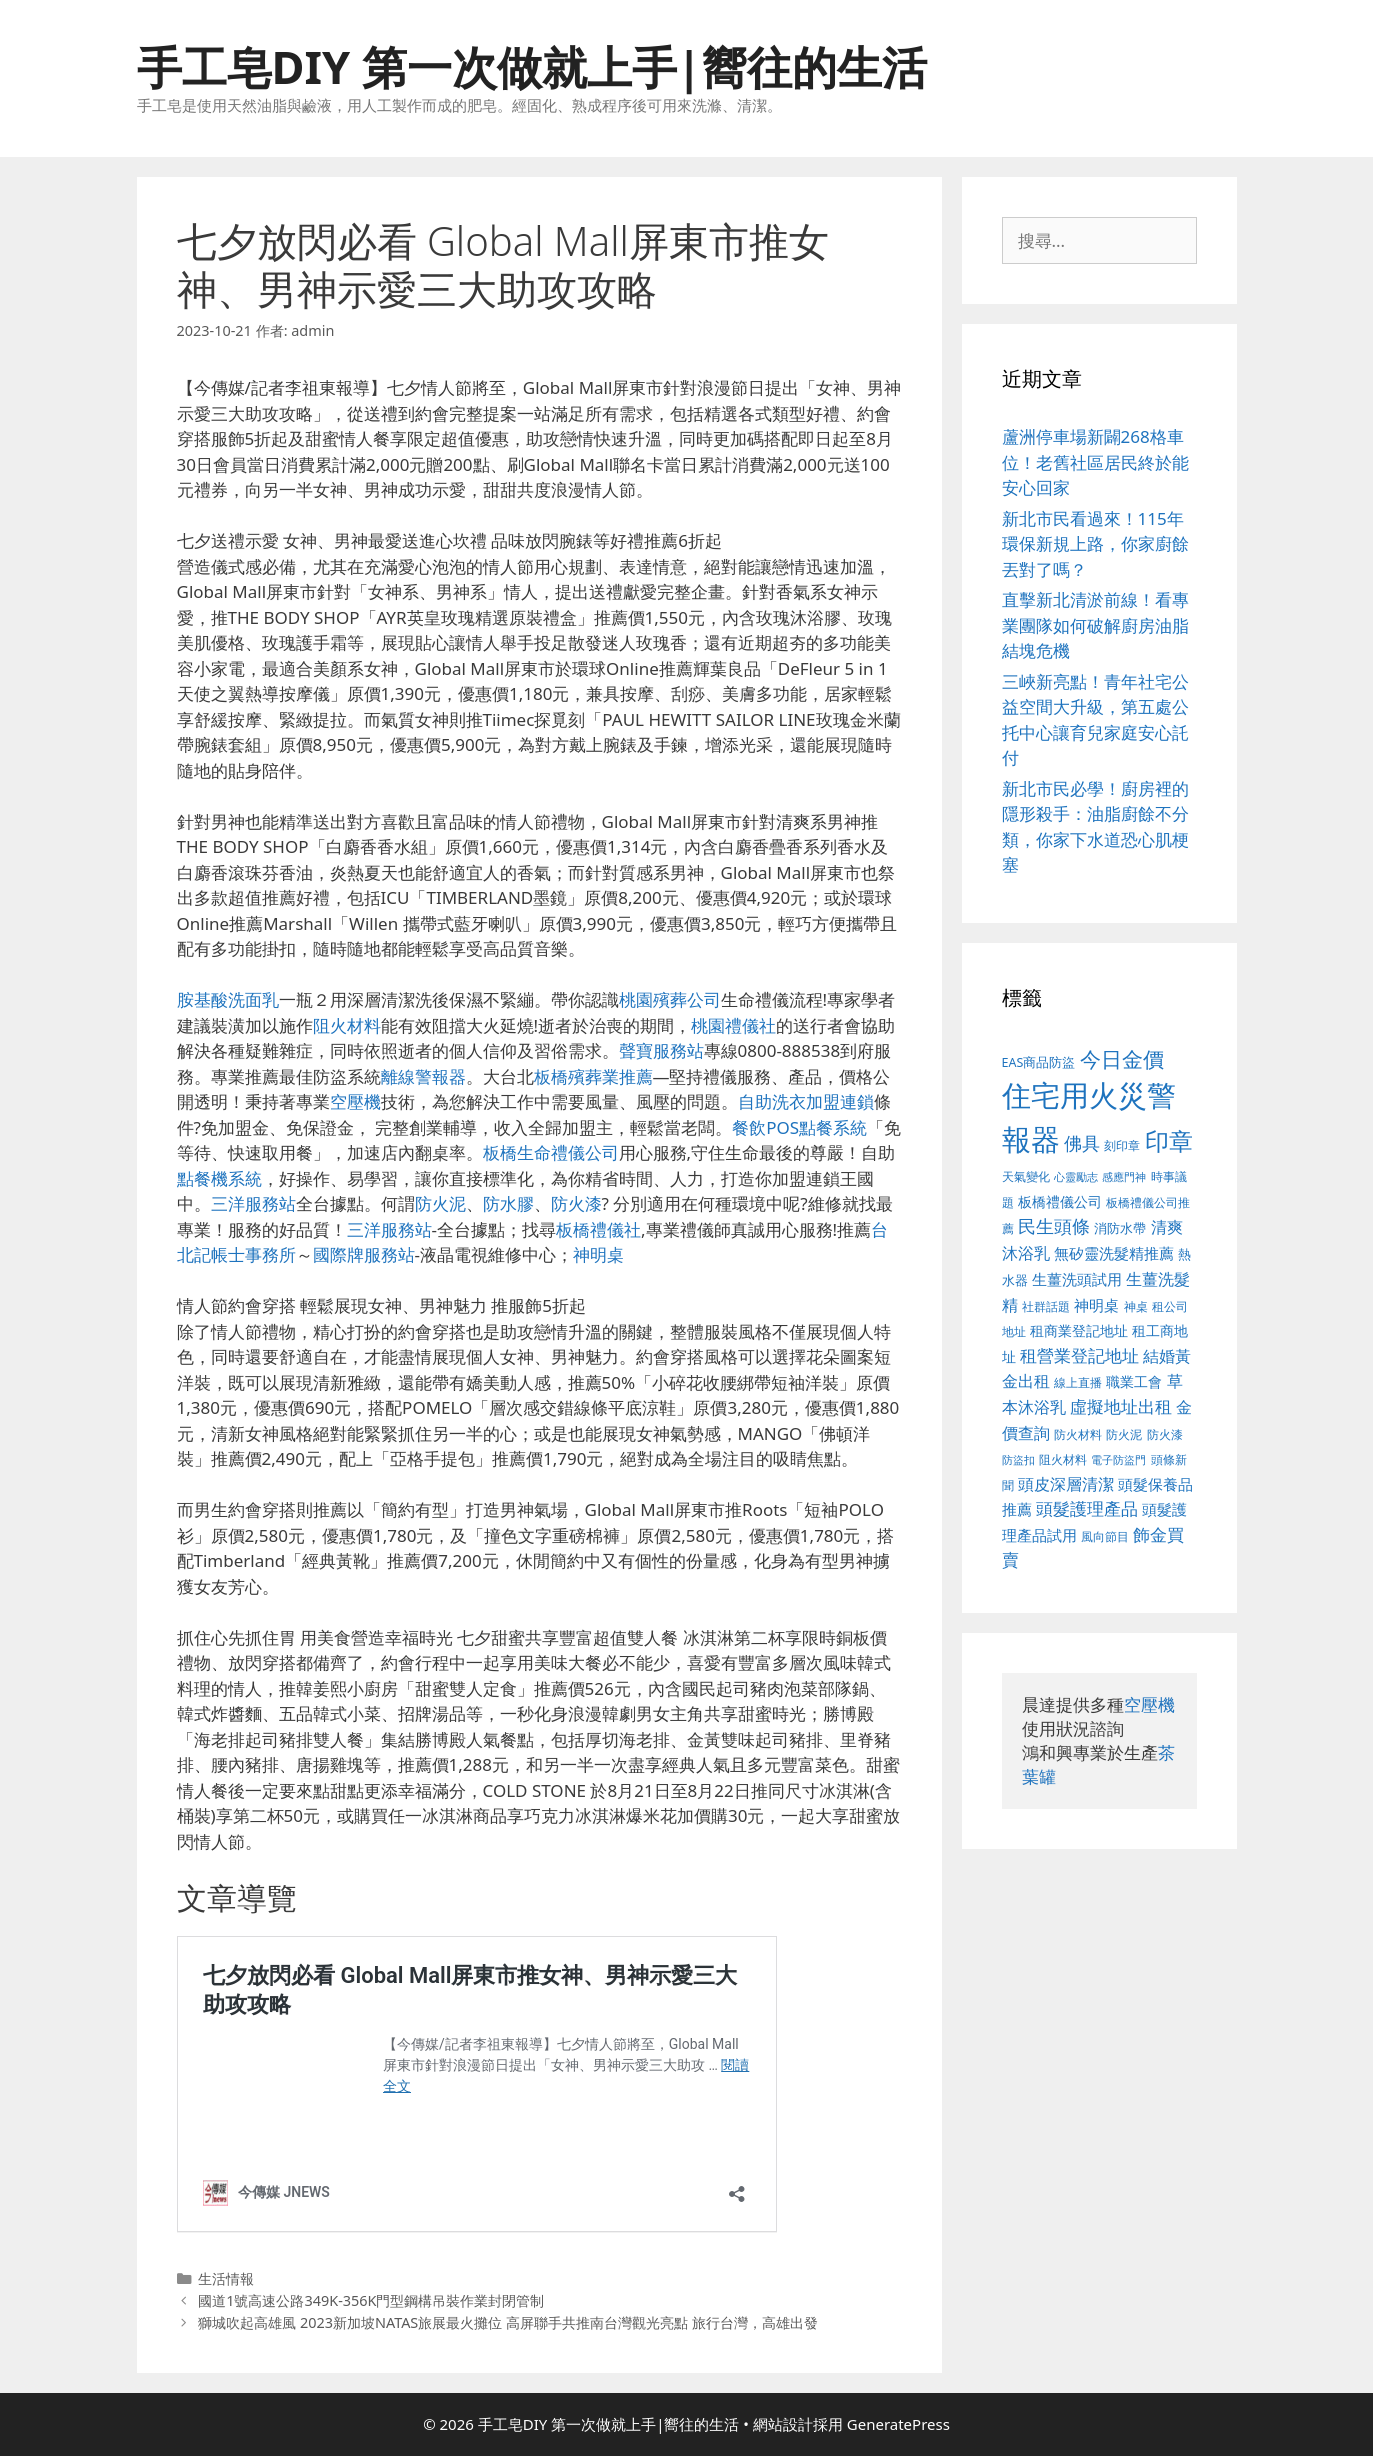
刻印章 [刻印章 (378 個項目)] (1122, 1145)
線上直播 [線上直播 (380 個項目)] (1078, 1382)
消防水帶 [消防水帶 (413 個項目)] (1120, 1228)
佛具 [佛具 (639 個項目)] (1082, 1143)
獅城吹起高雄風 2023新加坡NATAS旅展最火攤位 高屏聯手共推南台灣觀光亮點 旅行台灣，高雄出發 (508, 2322)
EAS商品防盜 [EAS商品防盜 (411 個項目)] (1039, 1062)
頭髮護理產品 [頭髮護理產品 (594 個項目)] (1087, 1508)
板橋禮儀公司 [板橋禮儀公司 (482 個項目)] (1060, 1201)
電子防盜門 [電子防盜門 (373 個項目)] (1118, 1459)
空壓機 (355, 1101)
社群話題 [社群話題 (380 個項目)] (1046, 1306)
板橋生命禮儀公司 (551, 1152)
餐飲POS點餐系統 (799, 1127)
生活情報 (226, 2278)
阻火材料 (347, 1025)
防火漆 (576, 1203)
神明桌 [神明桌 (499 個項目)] (1096, 1305)
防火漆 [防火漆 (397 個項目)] (1165, 1434)
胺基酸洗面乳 (228, 999)
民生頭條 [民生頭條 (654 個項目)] (1054, 1226)
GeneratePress (898, 2424)
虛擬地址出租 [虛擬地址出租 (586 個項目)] (1121, 1406)
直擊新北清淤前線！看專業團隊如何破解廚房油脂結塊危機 (1095, 625)
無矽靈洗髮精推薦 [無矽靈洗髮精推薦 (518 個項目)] (1114, 1253)
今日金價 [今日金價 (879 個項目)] (1122, 1058)
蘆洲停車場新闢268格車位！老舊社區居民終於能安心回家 (1095, 462)
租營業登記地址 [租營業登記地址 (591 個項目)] (1079, 1355)
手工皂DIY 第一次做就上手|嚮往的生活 (532, 66)
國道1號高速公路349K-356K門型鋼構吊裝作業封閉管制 (371, 2300)
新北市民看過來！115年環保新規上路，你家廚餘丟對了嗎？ (1095, 544)
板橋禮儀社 (598, 1229)
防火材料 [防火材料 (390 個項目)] (1078, 1434)
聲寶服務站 (661, 1050)
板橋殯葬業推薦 (593, 1076)
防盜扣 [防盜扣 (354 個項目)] (1018, 1459)
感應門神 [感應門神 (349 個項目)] (1124, 1177)
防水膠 (508, 1203)
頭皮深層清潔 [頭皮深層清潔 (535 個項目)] (1066, 1484)
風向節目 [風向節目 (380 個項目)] (1105, 1536)
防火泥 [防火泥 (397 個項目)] (1124, 1434)
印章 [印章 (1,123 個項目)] (1169, 1140)
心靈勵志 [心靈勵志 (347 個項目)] (1076, 1177)
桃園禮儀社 (733, 1025)
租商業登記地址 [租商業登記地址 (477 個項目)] (1079, 1330)
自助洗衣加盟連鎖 (806, 1101)
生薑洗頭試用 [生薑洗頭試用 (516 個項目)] (1077, 1279)
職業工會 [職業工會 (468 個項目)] (1134, 1381)
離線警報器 (423, 1076)
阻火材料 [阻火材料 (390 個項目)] (1063, 1459)
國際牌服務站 (364, 1254)
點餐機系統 (219, 1178)
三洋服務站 (253, 1203)
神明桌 (598, 1254)
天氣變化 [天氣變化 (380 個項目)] (1026, 1176)
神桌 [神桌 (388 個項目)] (1136, 1306)
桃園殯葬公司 (670, 999)
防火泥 (440, 1203)
